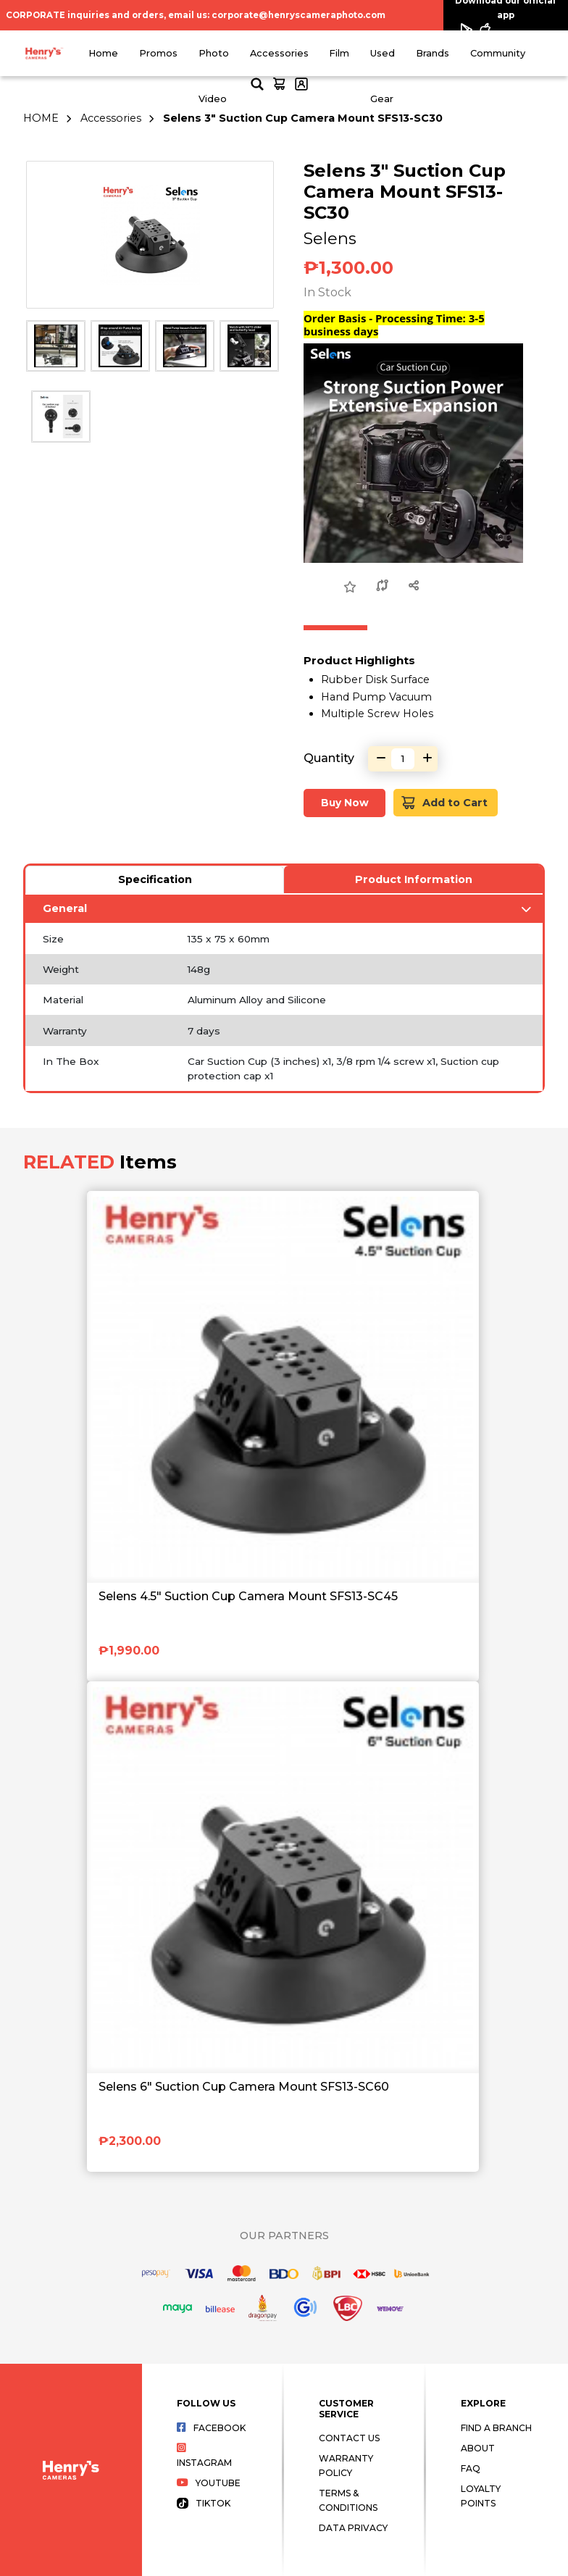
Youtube (209, 2482)
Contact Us (349, 2438)
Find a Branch (496, 2427)
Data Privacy (353, 2527)
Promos (158, 53)
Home (103, 53)
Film (339, 53)
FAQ (470, 2468)
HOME (41, 118)
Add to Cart (444, 803)
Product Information (413, 879)
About (478, 2448)
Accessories (279, 53)
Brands (432, 53)
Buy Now (345, 802)
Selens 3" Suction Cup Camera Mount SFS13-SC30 (303, 118)
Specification (155, 879)
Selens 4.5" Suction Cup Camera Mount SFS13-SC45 (248, 1596)
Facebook (211, 2427)
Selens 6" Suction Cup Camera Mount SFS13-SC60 (244, 2087)
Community (497, 53)
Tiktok (203, 2503)
